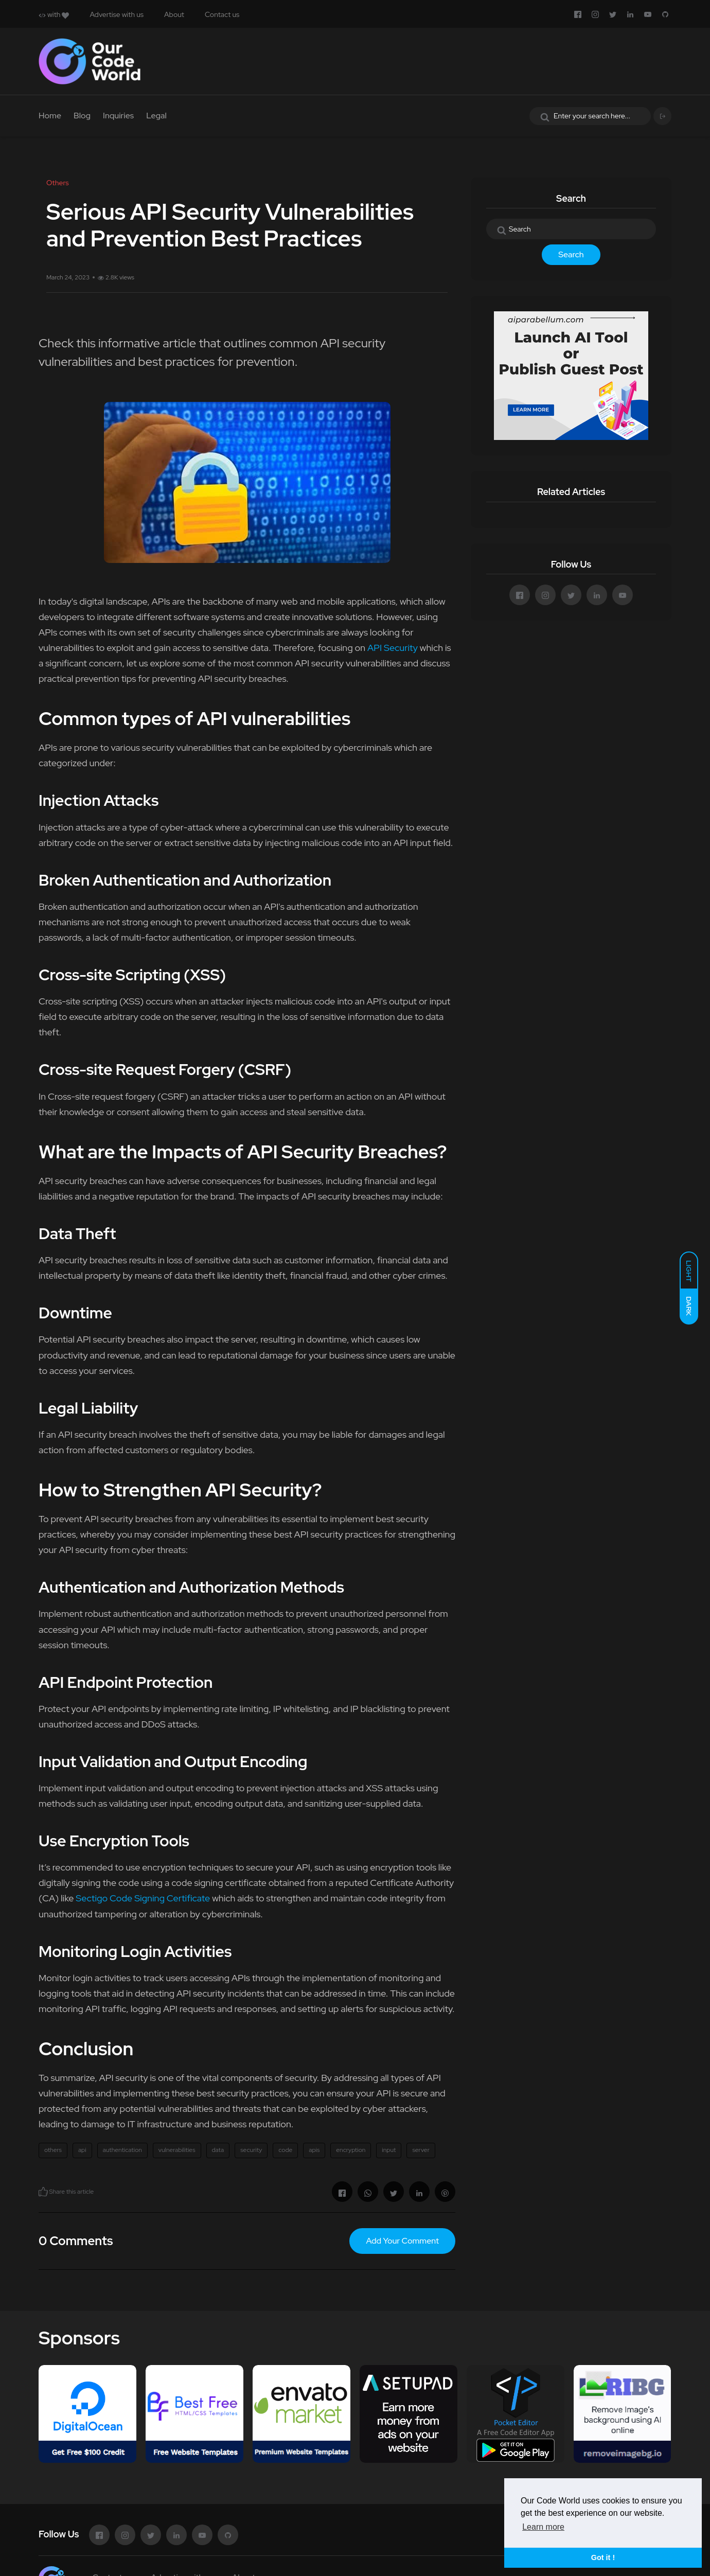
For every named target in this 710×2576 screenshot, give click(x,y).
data (218, 2150)
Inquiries (118, 115)
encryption (350, 2150)
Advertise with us (117, 14)
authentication (122, 2150)
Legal (156, 115)
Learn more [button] (543, 2526)
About (174, 14)
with (54, 14)
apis (314, 2150)
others (53, 2150)
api (82, 2150)
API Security (392, 648)
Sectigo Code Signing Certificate (143, 1898)
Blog (82, 115)
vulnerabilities (177, 2150)
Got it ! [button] (603, 2557)
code (285, 2150)
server (420, 2150)
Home (50, 115)
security (251, 2150)
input (389, 2150)
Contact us (222, 14)
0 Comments (76, 2241)
